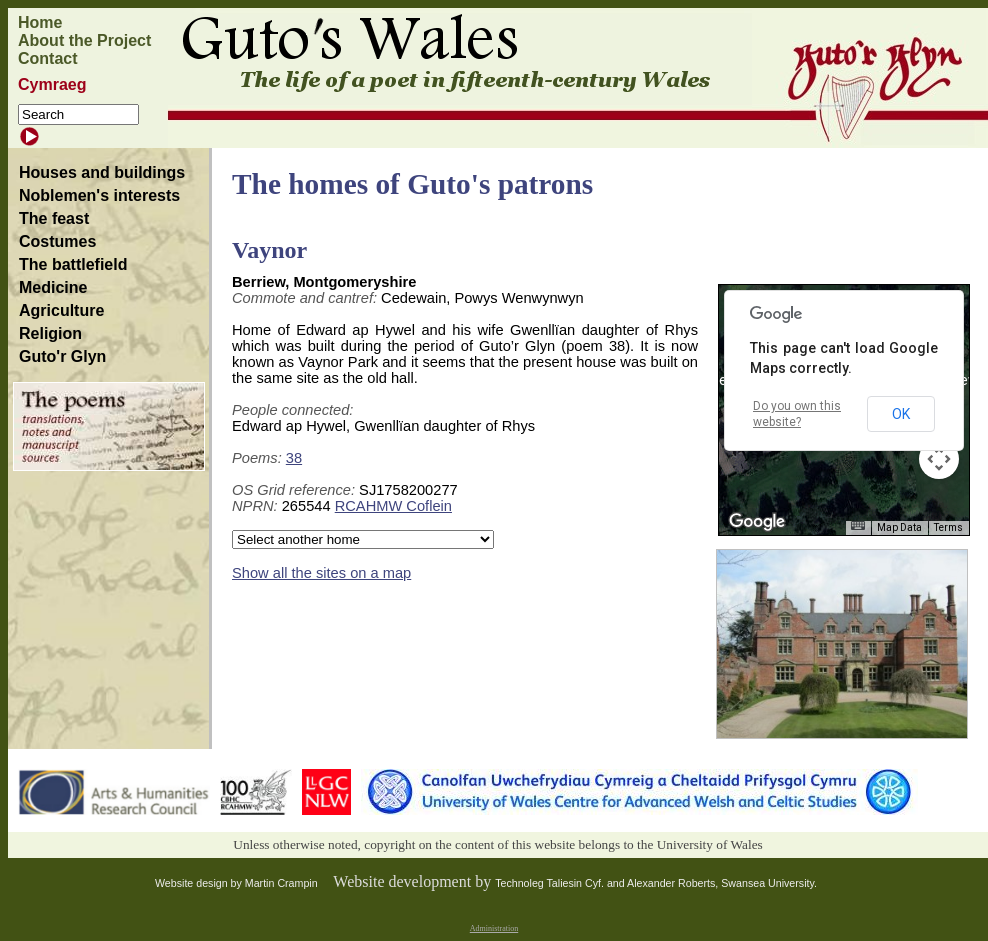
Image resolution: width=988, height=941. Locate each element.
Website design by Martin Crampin (236, 883)
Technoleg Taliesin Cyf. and (561, 883)
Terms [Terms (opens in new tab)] (948, 527)
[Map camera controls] (939, 459)
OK (901, 414)
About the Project (84, 40)
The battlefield (73, 264)
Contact (48, 58)
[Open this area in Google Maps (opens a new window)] (757, 522)
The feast (54, 218)
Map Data (899, 527)
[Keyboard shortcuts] (858, 525)
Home (40, 22)
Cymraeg (52, 84)
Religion (50, 333)
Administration (494, 928)
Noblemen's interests (99, 195)
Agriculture (61, 310)
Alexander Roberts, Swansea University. (722, 883)
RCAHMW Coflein (393, 506)
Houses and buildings (102, 172)
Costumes (57, 241)
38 (294, 458)
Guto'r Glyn (62, 356)
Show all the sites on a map (321, 573)
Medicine (53, 287)
